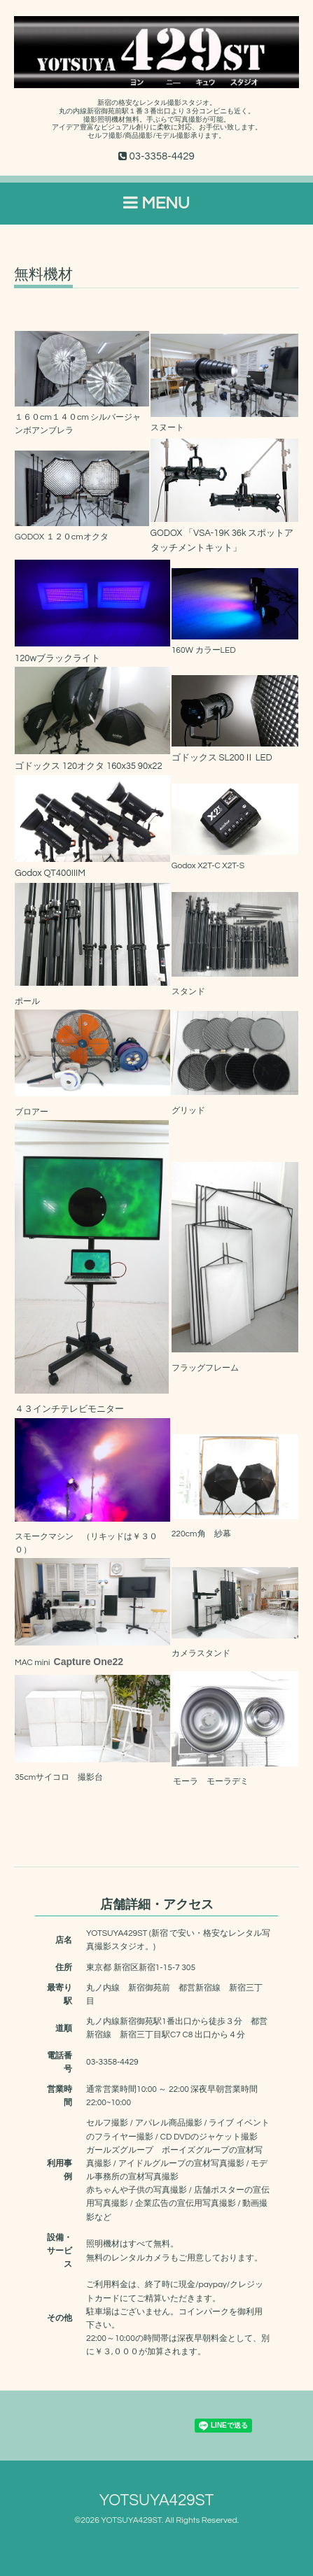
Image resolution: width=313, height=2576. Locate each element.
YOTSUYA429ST (156, 2501)
